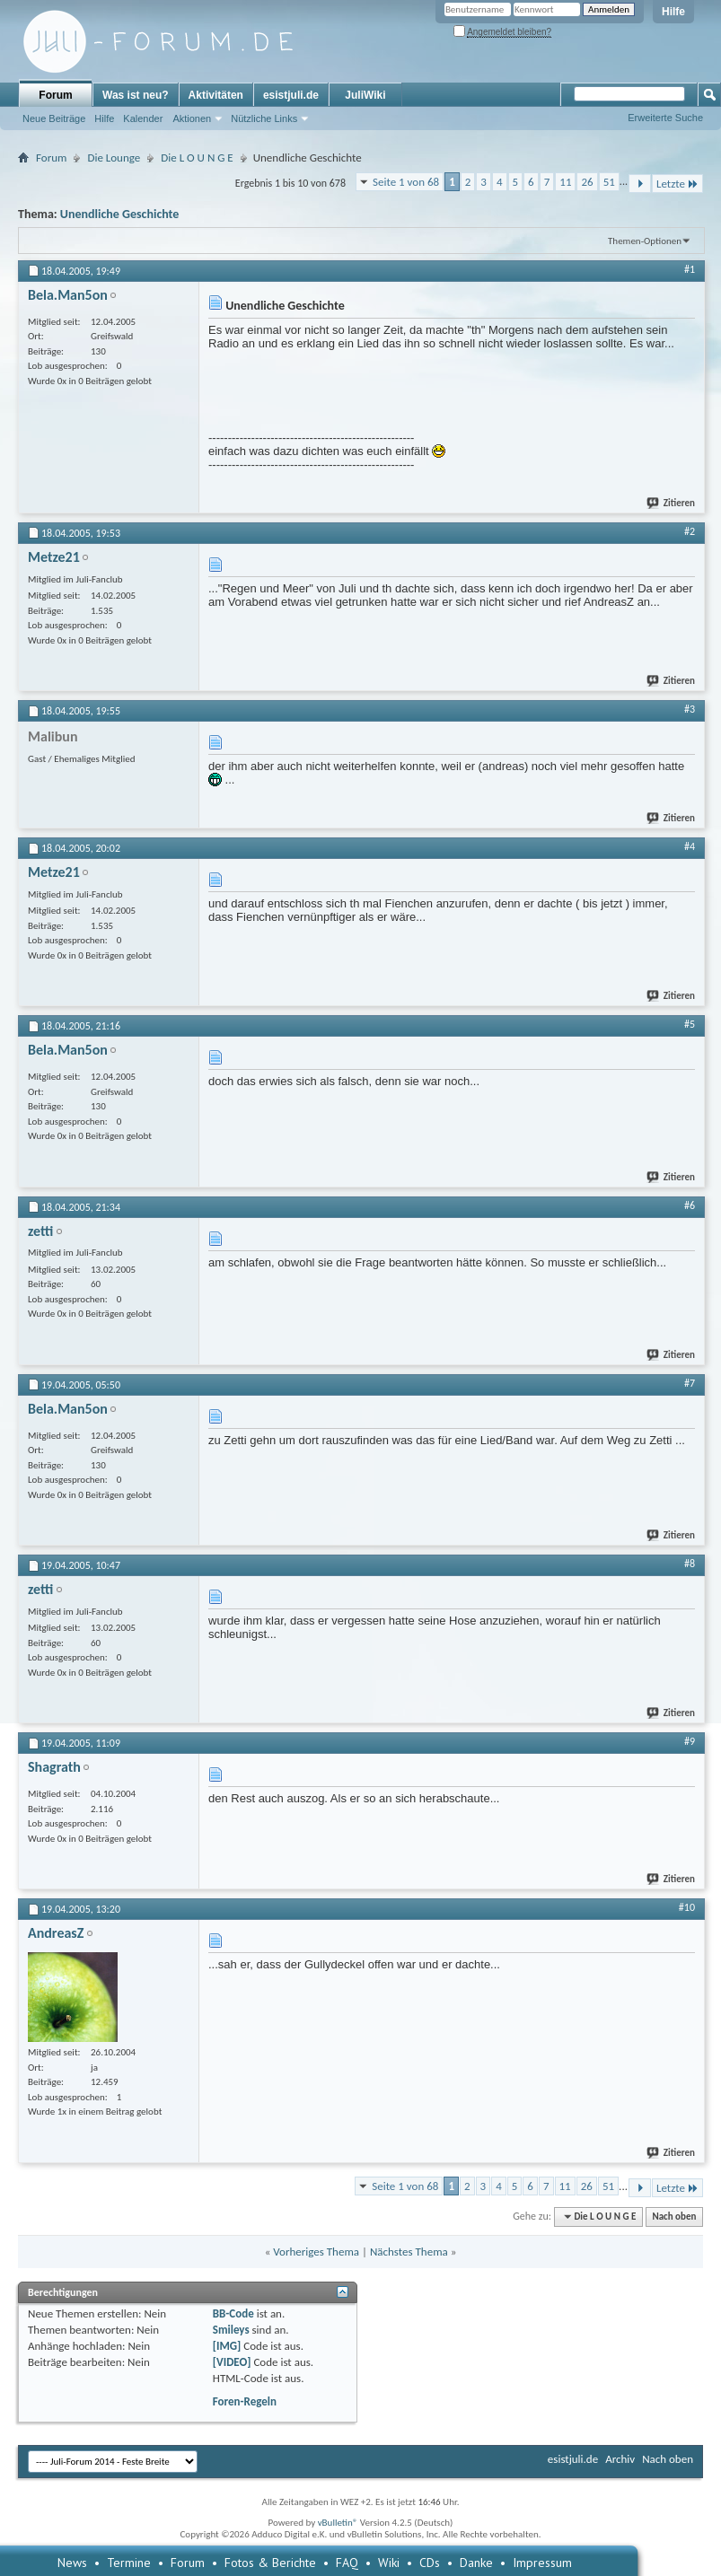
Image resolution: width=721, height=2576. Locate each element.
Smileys (231, 2329)
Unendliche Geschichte (120, 214)
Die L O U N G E (197, 157)
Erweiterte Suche (665, 117)
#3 (689, 709)
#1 (689, 269)
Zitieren (671, 503)
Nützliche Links (264, 118)
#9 (689, 1741)
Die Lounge (113, 157)
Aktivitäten (216, 95)
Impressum (542, 2562)
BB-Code (233, 2313)
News (72, 2562)
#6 (689, 1205)
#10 (687, 1907)
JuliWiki (365, 95)
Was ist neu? (135, 95)
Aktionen (191, 118)
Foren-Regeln (245, 2401)
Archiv (620, 2459)
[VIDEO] (232, 2362)
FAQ (347, 2562)
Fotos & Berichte (270, 2562)
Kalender (143, 118)
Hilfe (673, 11)
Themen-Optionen (644, 241)
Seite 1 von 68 (406, 181)
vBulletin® (338, 2522)
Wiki (389, 2562)
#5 (689, 1024)
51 (609, 181)
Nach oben (674, 2216)
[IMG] (227, 2346)
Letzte (677, 183)
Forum (55, 95)
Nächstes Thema (409, 2251)
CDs (429, 2562)
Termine (129, 2562)
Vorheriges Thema (316, 2251)
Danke (476, 2562)
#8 (689, 1563)
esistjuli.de (291, 95)
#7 (689, 1383)
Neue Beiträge (53, 118)
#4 (689, 846)
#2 (689, 531)
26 (587, 181)
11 (565, 181)
